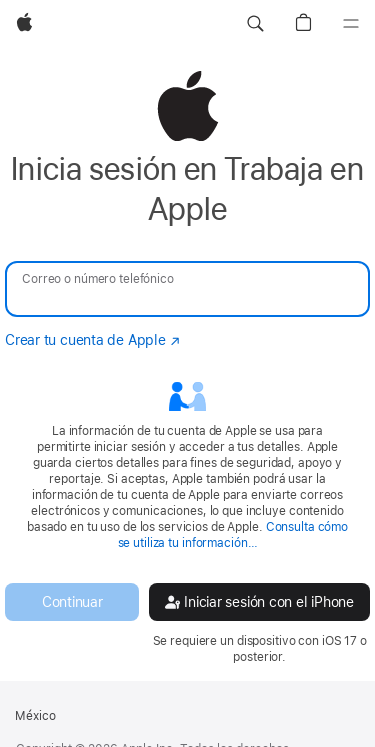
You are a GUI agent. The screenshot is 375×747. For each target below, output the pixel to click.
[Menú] (351, 24)
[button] (255, 24)
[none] (187, 367)
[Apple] (24, 24)
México (35, 716)
